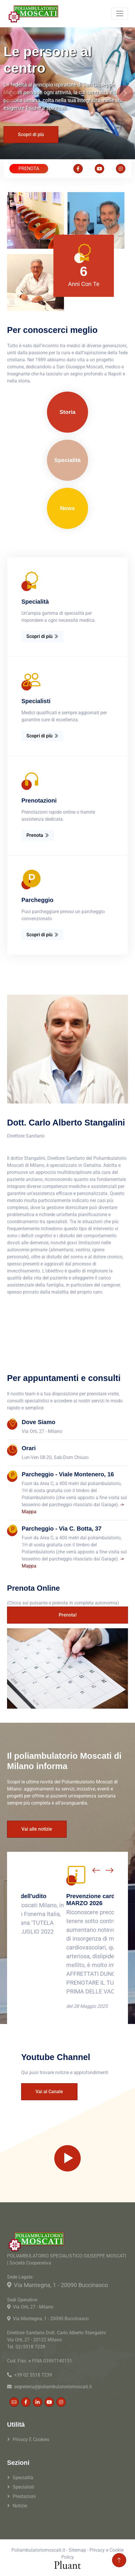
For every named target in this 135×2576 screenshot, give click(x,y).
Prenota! (68, 1615)
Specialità (67, 460)
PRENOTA (28, 168)
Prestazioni (24, 2496)
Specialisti (23, 2487)
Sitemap (77, 2550)
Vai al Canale (49, 2091)
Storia (67, 412)
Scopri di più (31, 134)
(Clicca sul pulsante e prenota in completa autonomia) (63, 1603)
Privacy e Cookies (31, 2439)
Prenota (37, 835)
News (67, 508)
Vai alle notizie (36, 1829)
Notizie (20, 2506)
